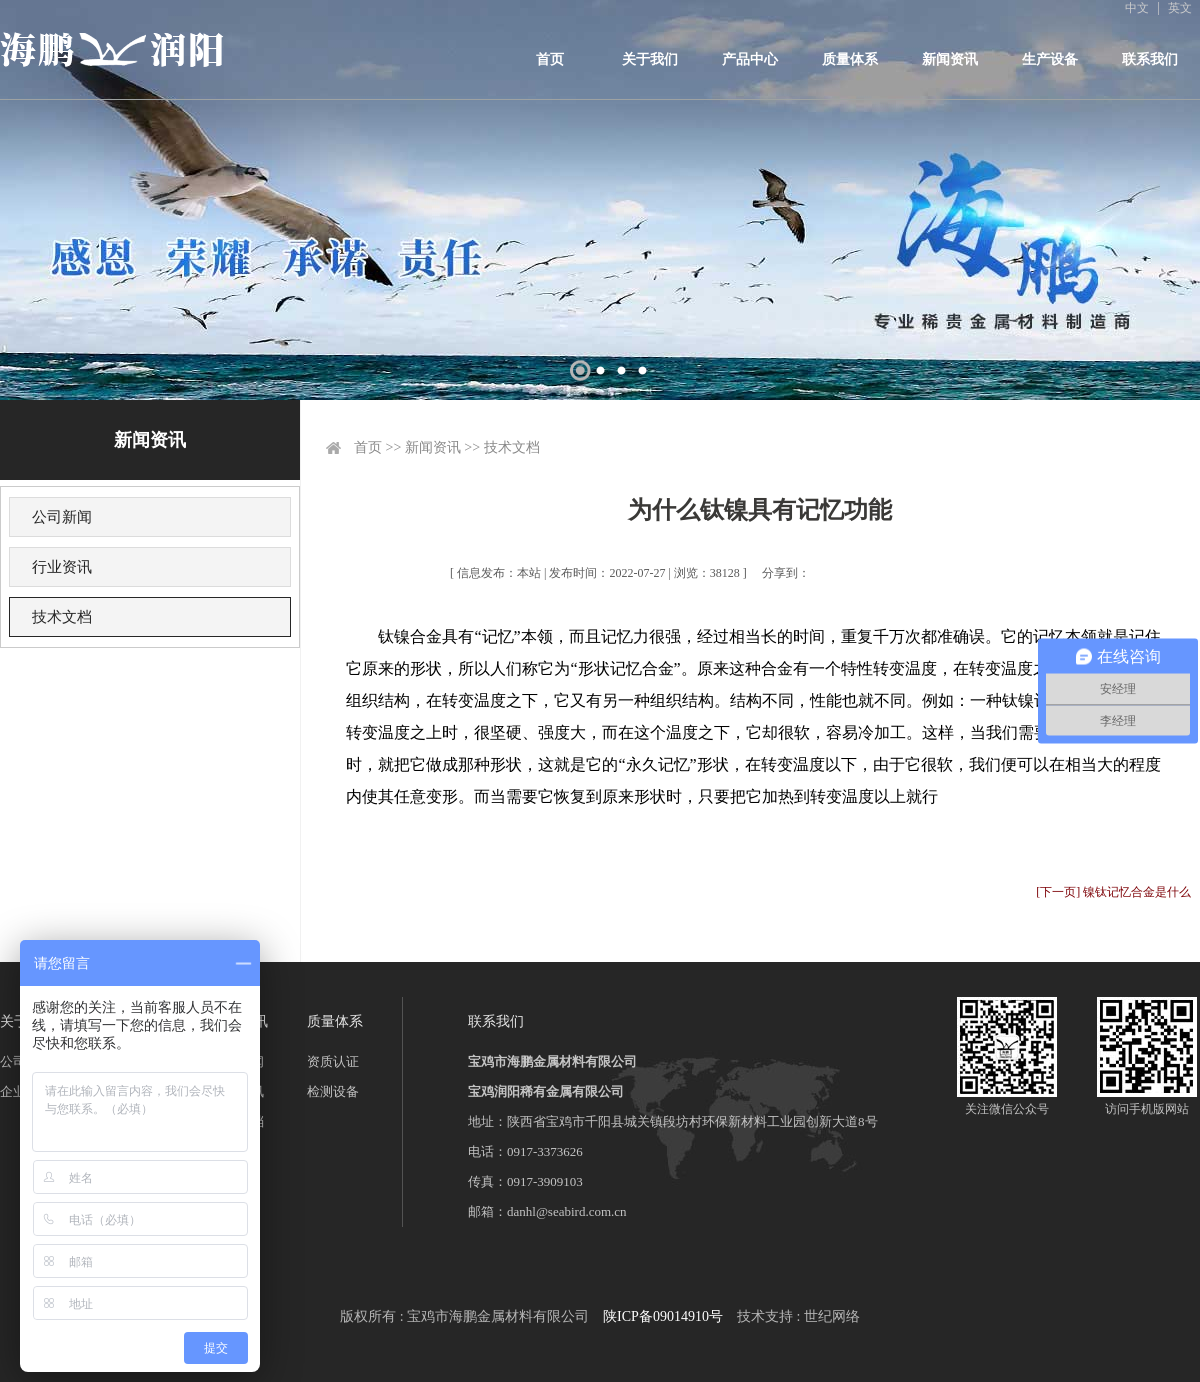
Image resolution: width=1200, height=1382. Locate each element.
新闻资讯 (950, 59)
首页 (550, 59)
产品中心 (750, 59)
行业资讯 (62, 567)
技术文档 (62, 617)
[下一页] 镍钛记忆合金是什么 (1113, 892)
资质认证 (333, 1061)
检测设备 (333, 1091)
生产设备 (1050, 59)
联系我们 (1150, 59)
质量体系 (850, 59)
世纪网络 (832, 1316)
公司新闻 (62, 517)
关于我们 (650, 59)
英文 (1180, 8)
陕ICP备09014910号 (663, 1316)
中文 (1137, 8)
